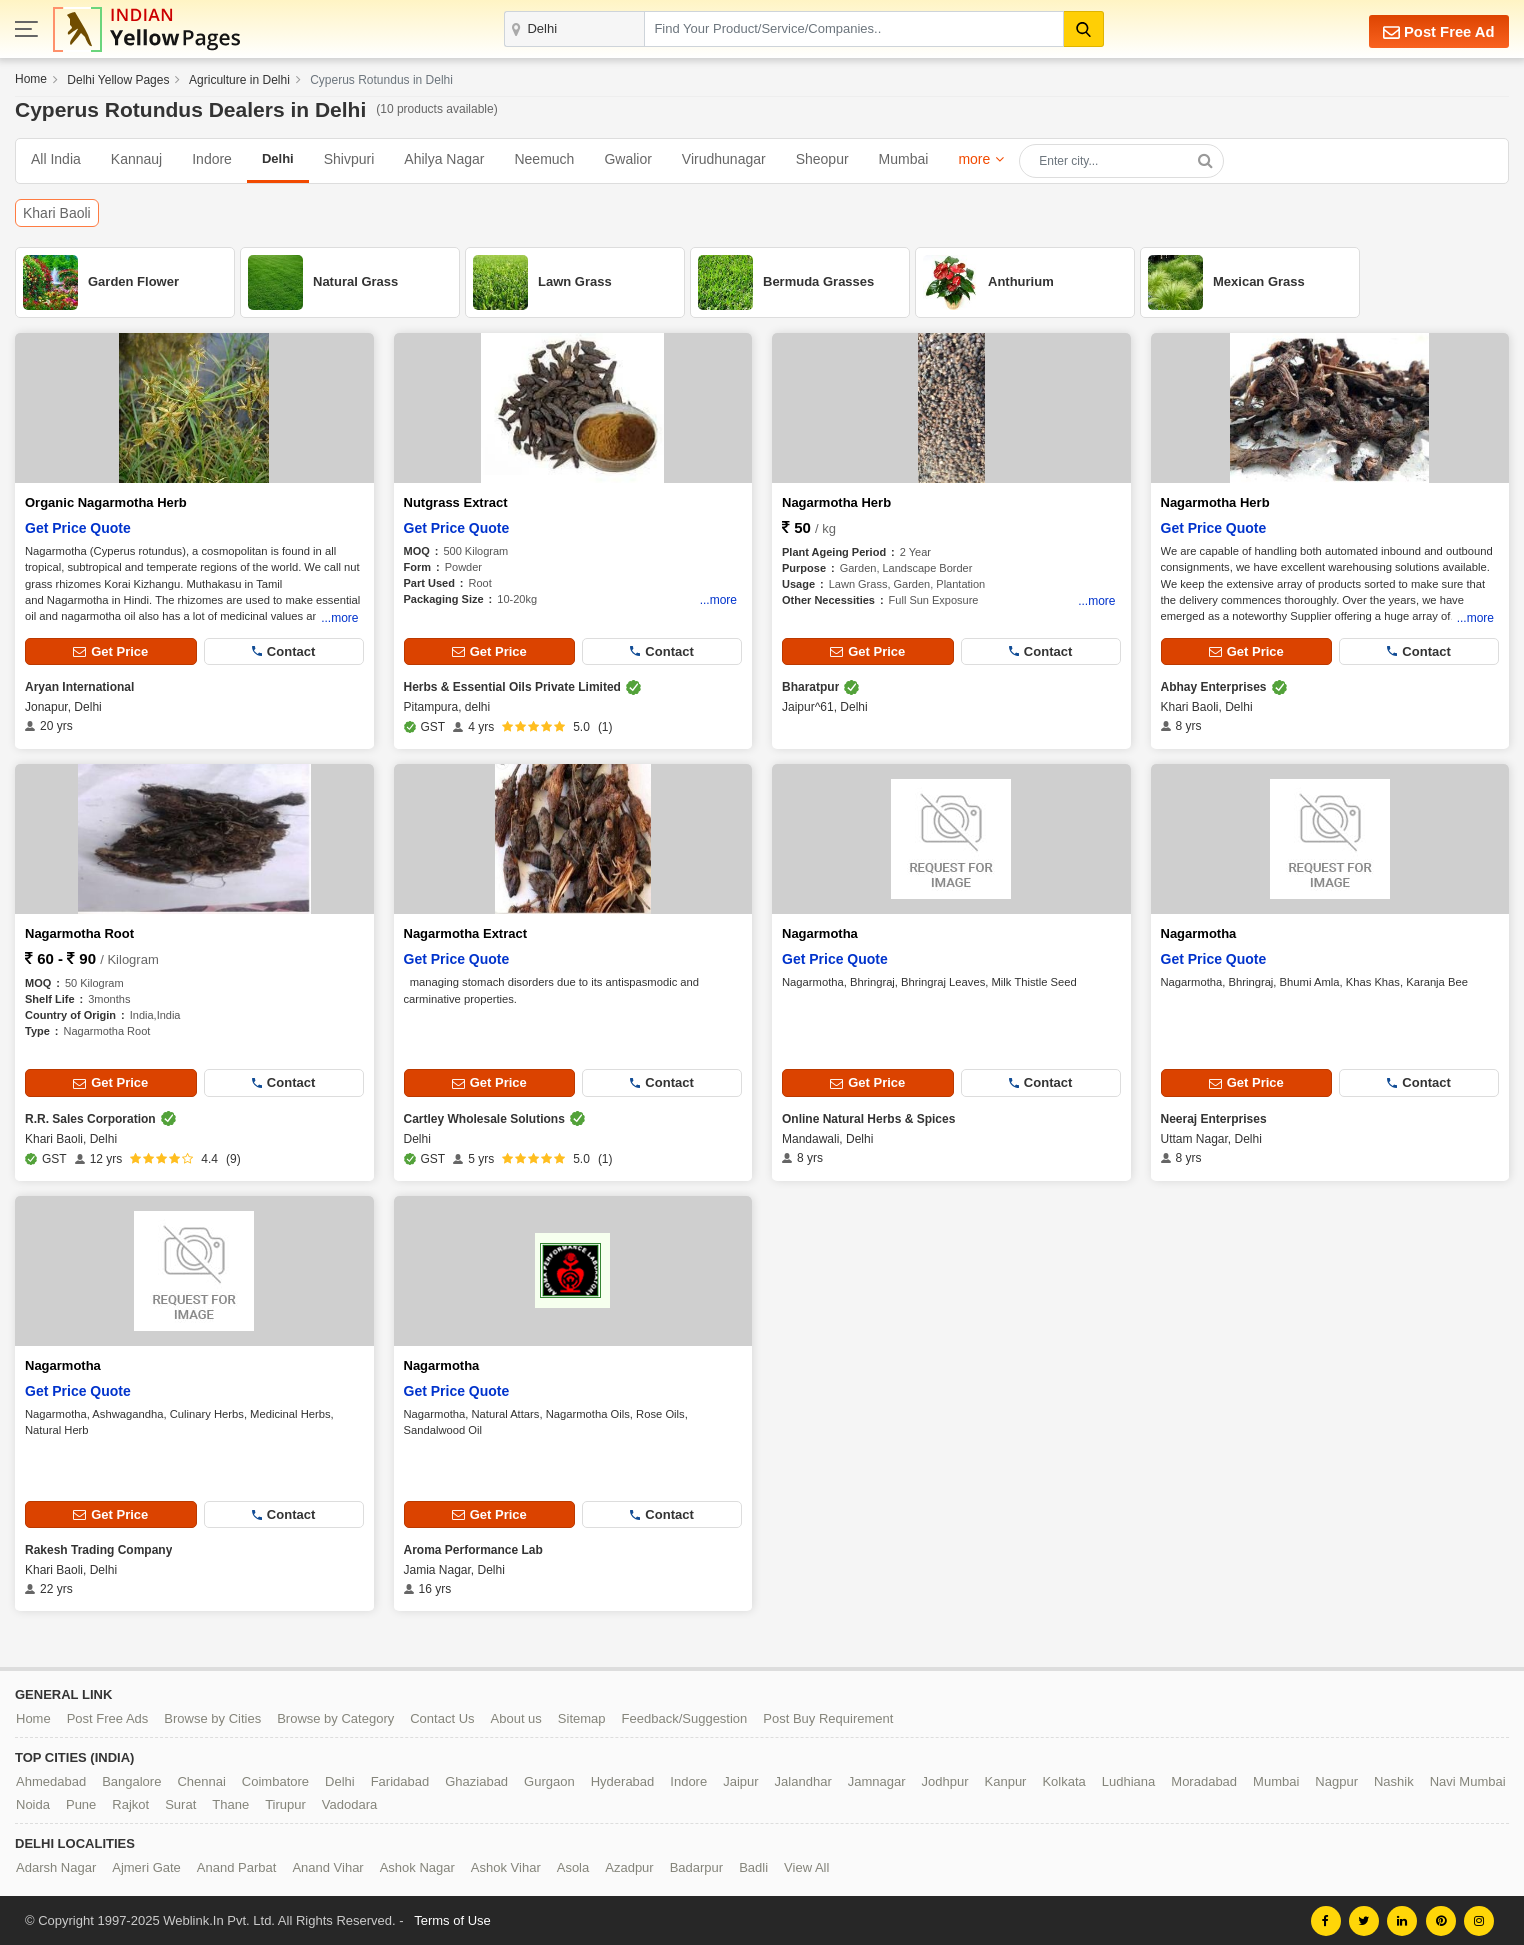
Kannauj (136, 159)
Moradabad (1204, 1780)
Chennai (201, 1780)
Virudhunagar (724, 159)
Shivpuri (349, 159)
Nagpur (1336, 1780)
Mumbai (904, 159)
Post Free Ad (1437, 31)
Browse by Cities (212, 1717)
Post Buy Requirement (828, 1717)
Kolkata (1063, 1780)
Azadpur (629, 1866)
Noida (33, 1803)
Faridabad (400, 1780)
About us (516, 1717)
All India (56, 159)
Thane (230, 1803)
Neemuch (544, 159)
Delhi (340, 1780)
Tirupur (285, 1803)
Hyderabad (623, 1780)
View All (806, 1866)
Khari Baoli (57, 213)
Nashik (1394, 1780)
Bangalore (131, 1780)
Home (31, 79)
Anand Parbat (237, 1866)
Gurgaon (549, 1780)
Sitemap (582, 1717)
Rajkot (130, 1803)
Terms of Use (452, 1919)
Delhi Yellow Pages (118, 80)
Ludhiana (1129, 1780)
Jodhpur (945, 1780)
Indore (212, 159)
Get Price (110, 651)
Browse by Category (335, 1717)
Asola (573, 1866)
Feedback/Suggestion (685, 1717)
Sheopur (822, 159)
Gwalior (627, 159)
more (974, 159)
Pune (81, 1803)
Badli (753, 1866)
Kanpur (1006, 1780)
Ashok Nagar (417, 1866)
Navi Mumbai (1468, 1780)
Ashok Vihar (506, 1866)
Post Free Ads (108, 1717)
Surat (180, 1803)
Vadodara (349, 1803)
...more (339, 616)
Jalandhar (803, 1780)
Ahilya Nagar (444, 159)
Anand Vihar (327, 1866)
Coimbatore (275, 1780)
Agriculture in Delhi (239, 80)
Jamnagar (877, 1780)
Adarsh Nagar (56, 1866)
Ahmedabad (51, 1780)
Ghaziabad (476, 1780)
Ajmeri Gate (146, 1866)
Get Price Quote (78, 528)
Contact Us (442, 1717)
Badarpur (696, 1866)
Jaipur (740, 1780)
